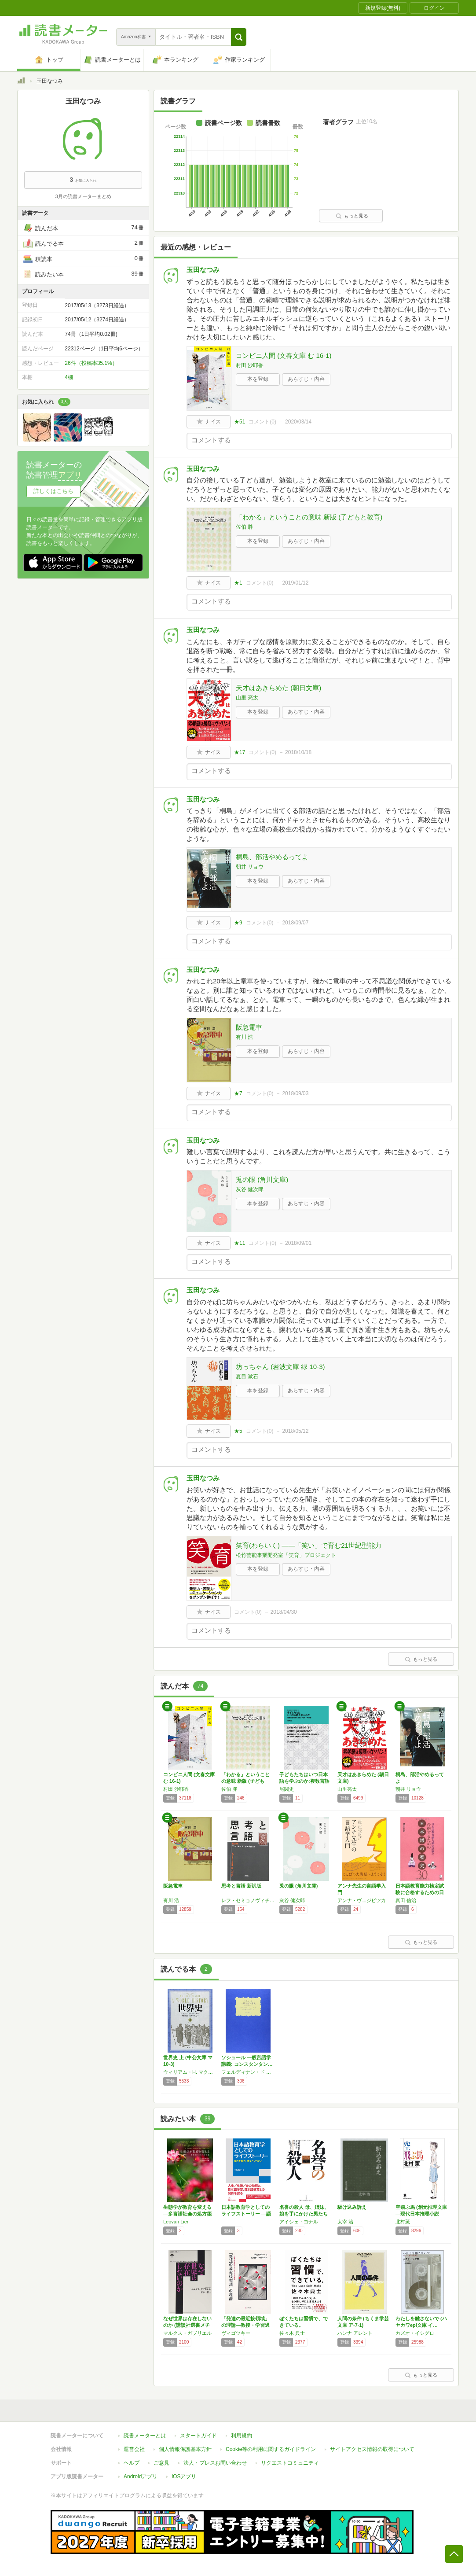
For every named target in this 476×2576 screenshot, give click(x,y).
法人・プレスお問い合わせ (215, 2463)
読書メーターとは (145, 2435)
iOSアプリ (184, 2476)
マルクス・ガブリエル (187, 2333)
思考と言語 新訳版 (241, 1885)
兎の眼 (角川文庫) (262, 1179)
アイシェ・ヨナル (298, 2221)
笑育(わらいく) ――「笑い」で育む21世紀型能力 (308, 1545)
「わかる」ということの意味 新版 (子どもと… (245, 1781)
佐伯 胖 (244, 527)
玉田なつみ (203, 269)
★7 (238, 1093)
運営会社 (134, 2449)
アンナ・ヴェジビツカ (361, 1900)
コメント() (262, 421)
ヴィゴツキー (235, 2333)
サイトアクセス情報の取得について (372, 2449)
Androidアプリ (140, 2476)
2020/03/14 (298, 421)
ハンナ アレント (355, 2333)
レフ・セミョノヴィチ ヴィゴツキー (248, 1900)
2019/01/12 (295, 582)
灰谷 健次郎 (250, 1189)
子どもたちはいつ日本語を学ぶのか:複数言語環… (304, 1781)
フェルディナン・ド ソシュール (248, 2072)
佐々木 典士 (292, 2333)
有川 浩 (244, 1037)
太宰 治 (345, 2221)
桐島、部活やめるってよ (272, 857)
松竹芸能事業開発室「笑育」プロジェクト (286, 1555)
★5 (238, 1431)
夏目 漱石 (247, 1376)
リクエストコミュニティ (290, 2463)
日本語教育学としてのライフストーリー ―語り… (246, 2213)
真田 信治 (405, 1900)
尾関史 (286, 1789)
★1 (238, 583)
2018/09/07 (295, 922)
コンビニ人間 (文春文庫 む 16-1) (284, 355)
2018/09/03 (295, 1093)
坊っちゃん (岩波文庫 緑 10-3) (280, 1366)
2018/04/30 (284, 1612)
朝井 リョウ (250, 867)
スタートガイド (198, 2435)
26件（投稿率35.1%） (91, 363)
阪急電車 (249, 1027)
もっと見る (352, 216)
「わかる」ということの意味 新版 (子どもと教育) (309, 517)
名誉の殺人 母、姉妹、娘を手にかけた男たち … (304, 2213)
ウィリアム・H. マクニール (190, 2072)
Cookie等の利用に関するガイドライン (271, 2449)
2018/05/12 (295, 1431)
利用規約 (241, 2435)
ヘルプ (131, 2463)
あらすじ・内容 (306, 379)
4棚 (69, 377)
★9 (238, 923)
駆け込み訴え (351, 2207)
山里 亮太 (247, 698)
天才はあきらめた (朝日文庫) (278, 688)
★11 (239, 1243)
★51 (239, 422)
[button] (238, 37)
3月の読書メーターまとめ (83, 196)
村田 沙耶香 (250, 365)
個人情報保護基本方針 (185, 2449)
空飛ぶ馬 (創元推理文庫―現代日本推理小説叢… (421, 2213)
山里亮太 (347, 1789)
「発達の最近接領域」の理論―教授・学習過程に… (245, 2325)
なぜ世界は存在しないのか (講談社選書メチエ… (187, 2325)
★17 (239, 752)
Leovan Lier (176, 2221)
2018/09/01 (298, 1243)
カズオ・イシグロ (414, 2333)
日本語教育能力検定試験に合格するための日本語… (419, 1892)
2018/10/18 (298, 752)
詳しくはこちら (53, 491)
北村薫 (402, 2221)
